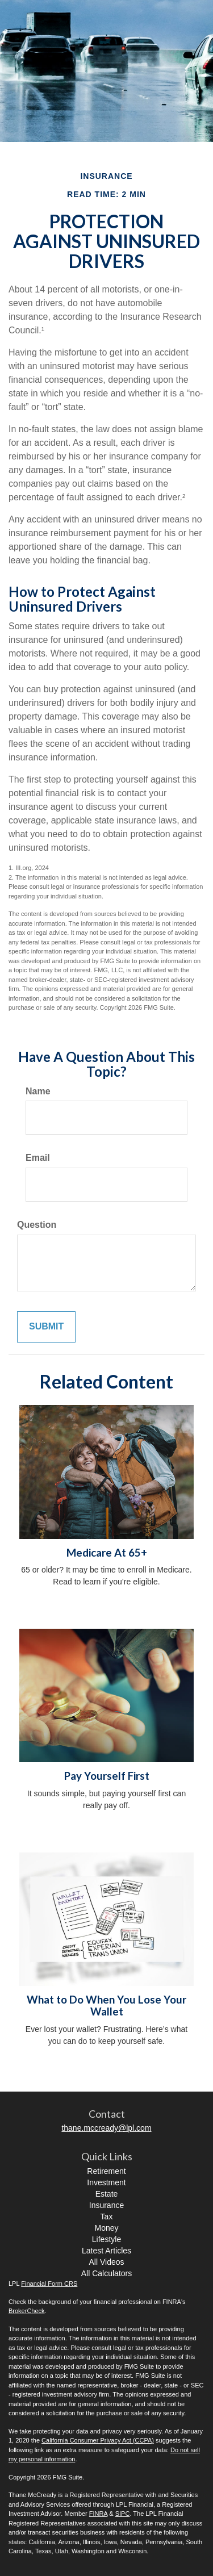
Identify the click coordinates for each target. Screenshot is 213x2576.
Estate (106, 2193)
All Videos (106, 2261)
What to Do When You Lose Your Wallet (106, 2005)
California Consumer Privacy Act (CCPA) (97, 2440)
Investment (106, 2182)
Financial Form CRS (49, 2283)
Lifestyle (106, 2239)
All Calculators (106, 2273)
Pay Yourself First (106, 1776)
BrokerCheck (27, 2310)
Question (36, 1225)
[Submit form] (46, 1327)
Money (106, 2227)
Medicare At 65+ (106, 1552)
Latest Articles (106, 2250)
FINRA (98, 2513)
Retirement (106, 2171)
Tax (107, 2216)
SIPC (122, 2513)
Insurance (106, 2205)
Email (38, 1157)
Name (38, 1091)
